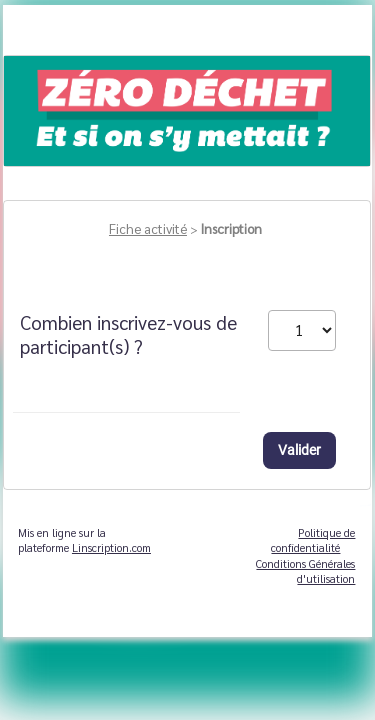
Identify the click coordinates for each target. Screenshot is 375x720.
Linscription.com (111, 547)
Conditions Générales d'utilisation (305, 571)
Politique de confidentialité (313, 540)
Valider (299, 450)
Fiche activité (148, 228)
